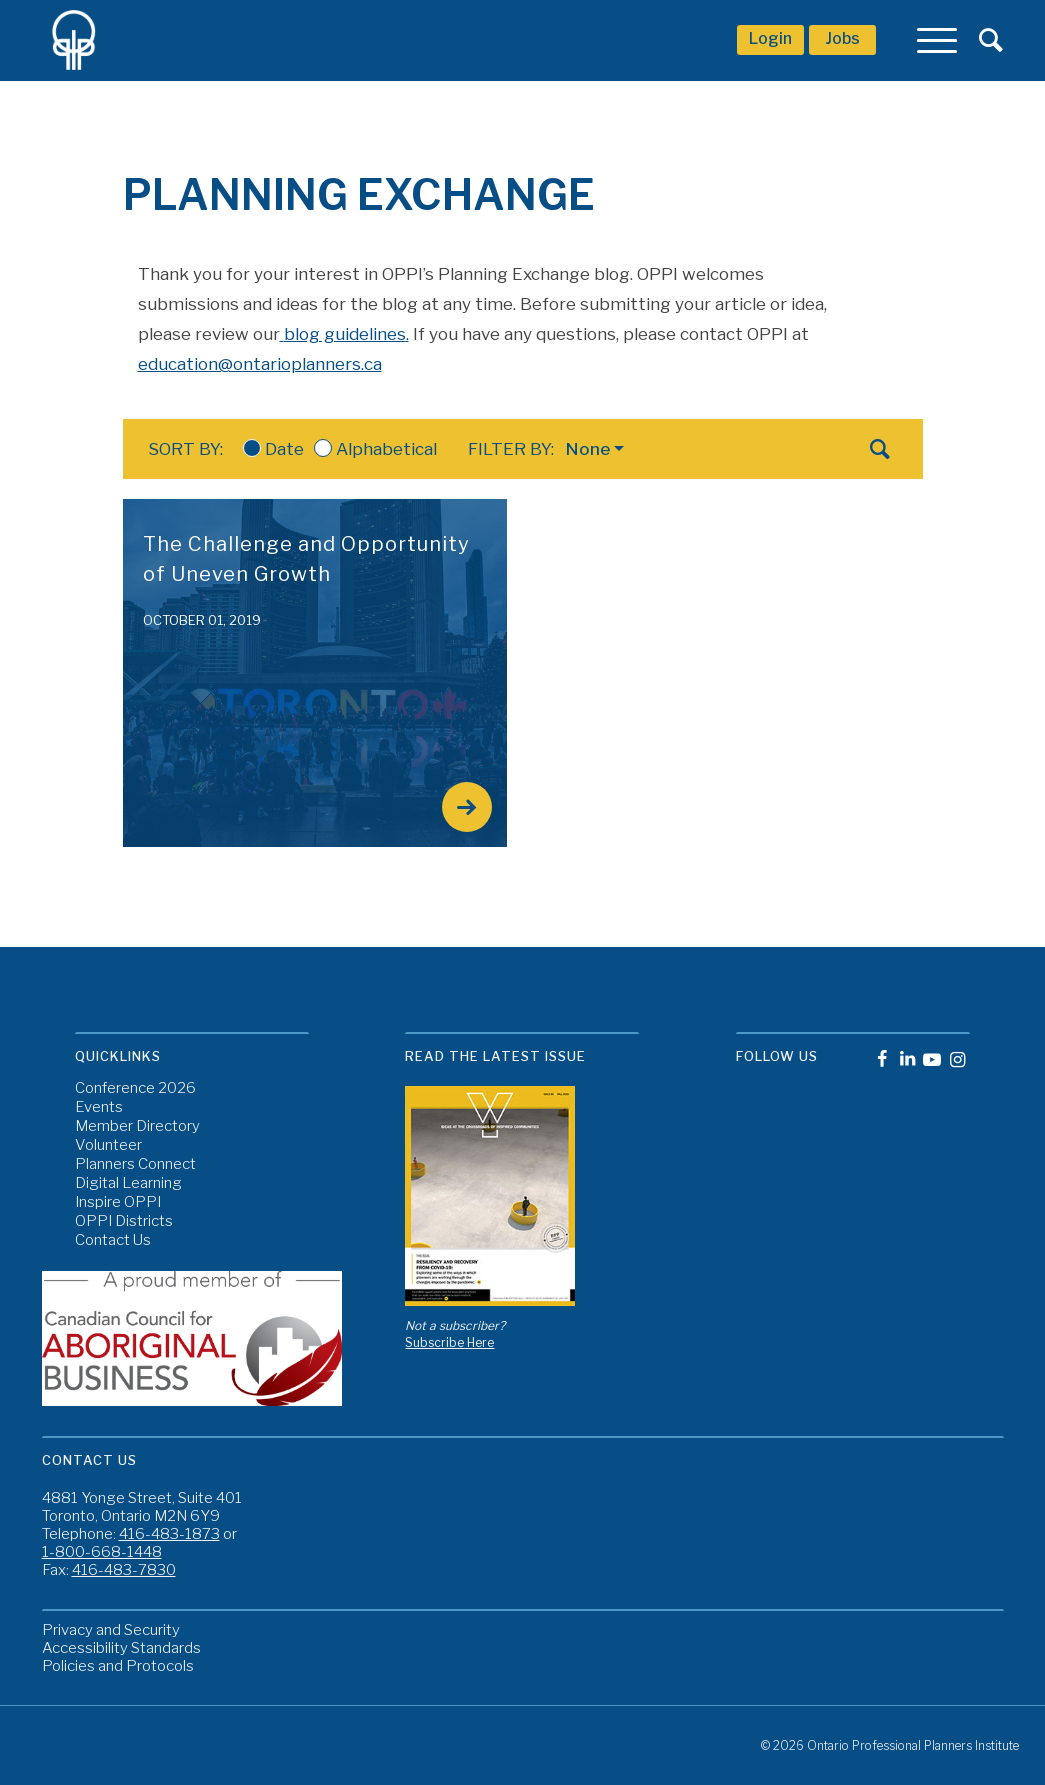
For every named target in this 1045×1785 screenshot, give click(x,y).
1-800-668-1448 (102, 1552)
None (588, 449)
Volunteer (108, 1145)
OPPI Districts (124, 1221)
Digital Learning (128, 1183)
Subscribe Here (449, 1342)
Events (99, 1107)
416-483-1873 (169, 1534)
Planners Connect (135, 1164)
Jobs (842, 38)
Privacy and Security (111, 1630)
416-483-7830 (124, 1570)
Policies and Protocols (118, 1666)
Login (770, 38)
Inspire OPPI (118, 1202)
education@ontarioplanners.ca (260, 364)
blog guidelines (345, 334)
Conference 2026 (135, 1088)
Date (273, 449)
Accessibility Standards (121, 1648)
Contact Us (113, 1240)
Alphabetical (375, 449)
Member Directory (137, 1126)
